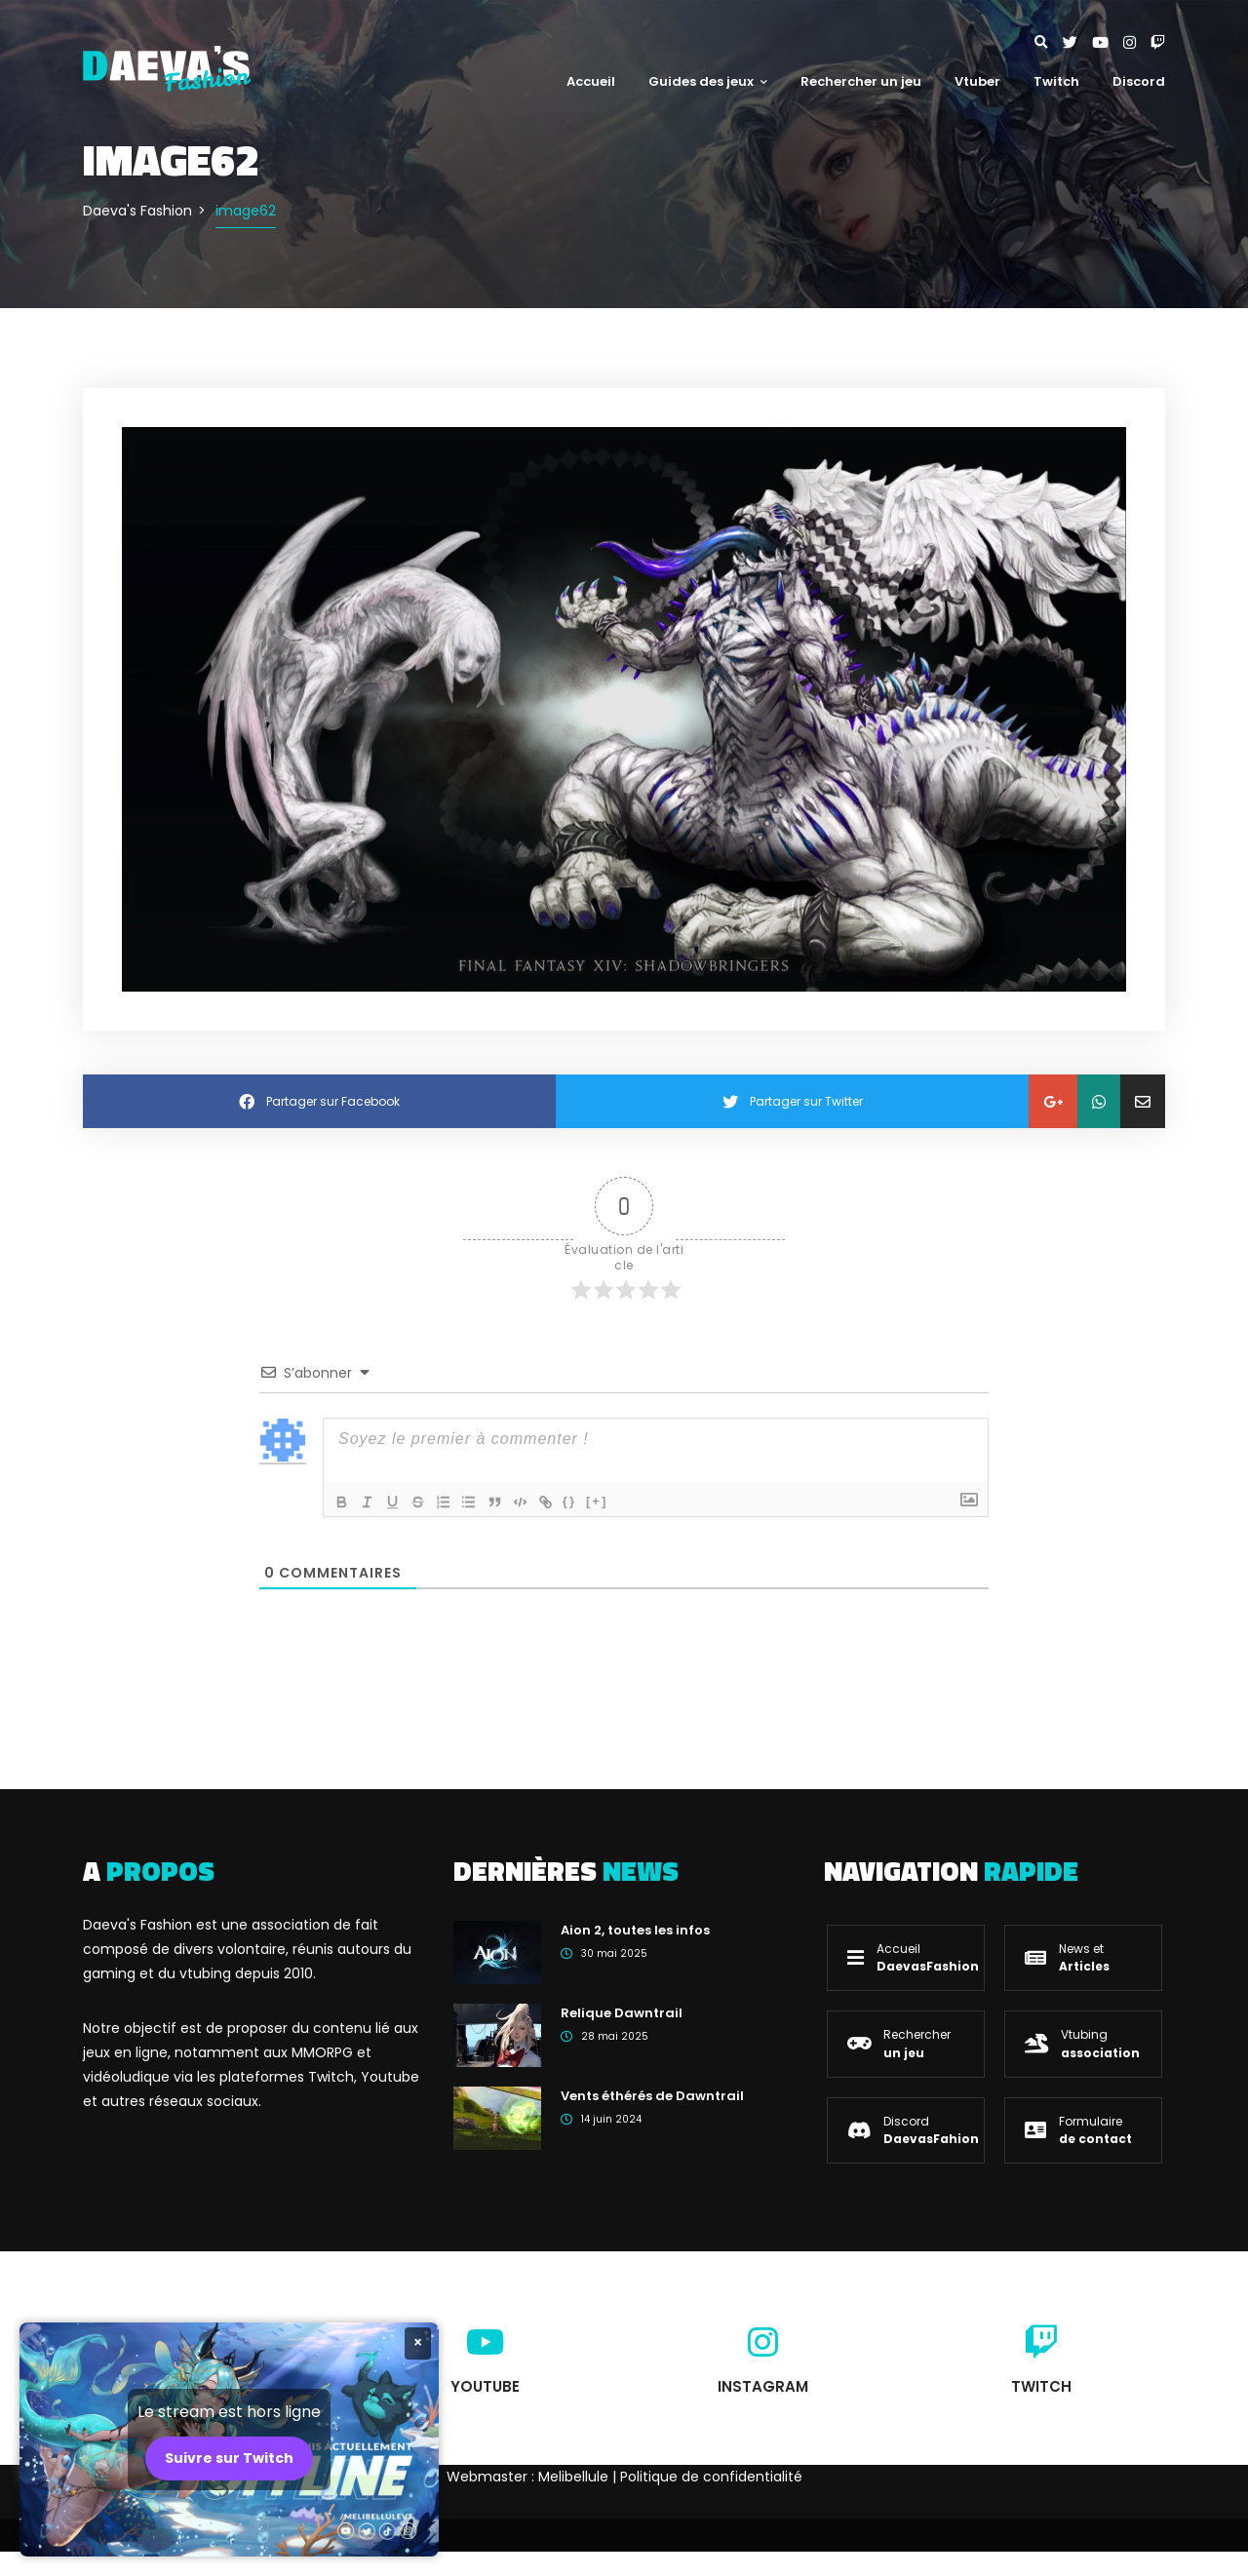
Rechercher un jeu (860, 81)
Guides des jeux (707, 81)
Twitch (1056, 81)
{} (586, 1500)
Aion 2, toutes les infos (635, 1930)
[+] (613, 1500)
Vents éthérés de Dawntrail (652, 2096)
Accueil (590, 81)
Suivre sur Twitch (229, 2458)
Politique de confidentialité (711, 2476)
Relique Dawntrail (621, 2013)
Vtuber (977, 81)
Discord (1138, 81)
